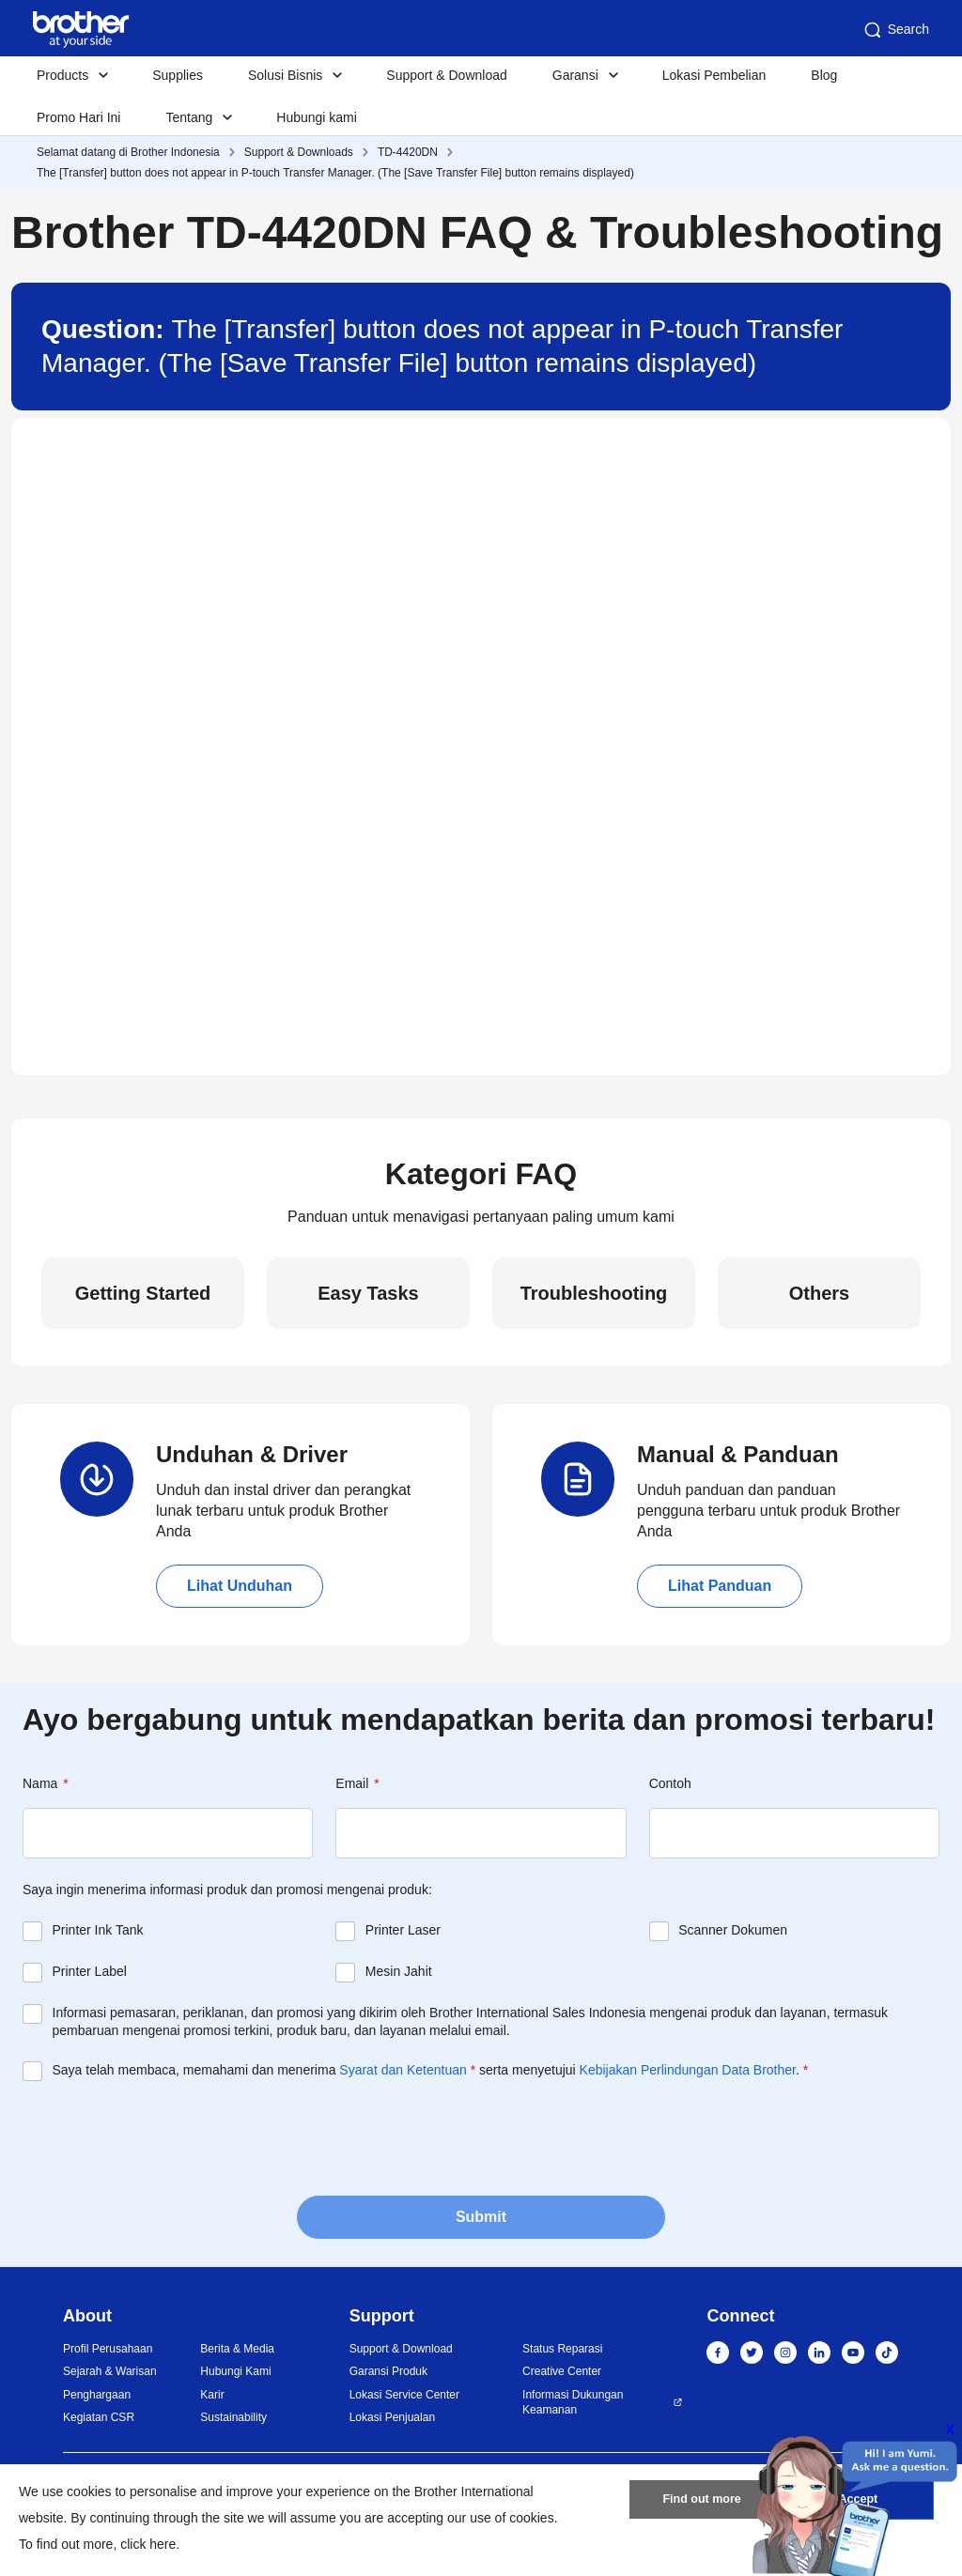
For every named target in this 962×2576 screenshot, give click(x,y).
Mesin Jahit (398, 1971)
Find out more (701, 2503)
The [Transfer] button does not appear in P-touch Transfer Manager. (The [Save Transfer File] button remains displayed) (335, 172)
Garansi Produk (388, 2371)
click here (148, 2544)
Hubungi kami (316, 117)
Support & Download (446, 75)
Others (819, 1293)
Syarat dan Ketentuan (402, 2069)
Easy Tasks (368, 1293)
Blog (824, 75)
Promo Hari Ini (78, 117)
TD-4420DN (408, 152)
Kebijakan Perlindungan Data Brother (688, 2069)
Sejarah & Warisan (110, 2371)
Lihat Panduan (719, 1586)
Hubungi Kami (235, 2371)
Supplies (177, 75)
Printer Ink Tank (98, 1929)
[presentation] (165, 2136)
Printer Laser (403, 1929)
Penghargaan (97, 2394)
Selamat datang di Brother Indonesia (128, 152)
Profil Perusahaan (107, 2348)
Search (895, 30)
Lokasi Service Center (404, 2394)
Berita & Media (237, 2348)
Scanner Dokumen (732, 1929)
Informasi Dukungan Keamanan (572, 2402)
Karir (212, 2394)
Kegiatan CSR (98, 2417)
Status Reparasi (562, 2348)
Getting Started (142, 1293)
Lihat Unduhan (239, 1586)
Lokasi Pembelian (714, 75)
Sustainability (233, 2417)
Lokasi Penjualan (392, 2417)
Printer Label (90, 1971)
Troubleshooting (594, 1293)
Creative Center (561, 2371)
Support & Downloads (298, 152)
